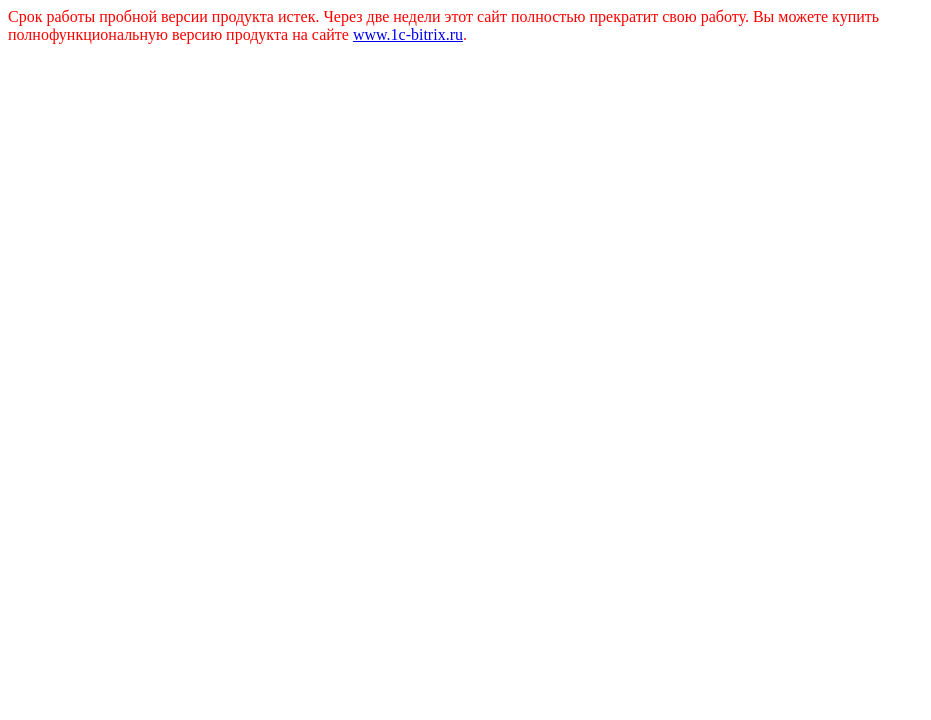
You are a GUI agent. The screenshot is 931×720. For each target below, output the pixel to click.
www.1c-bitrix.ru (408, 34)
